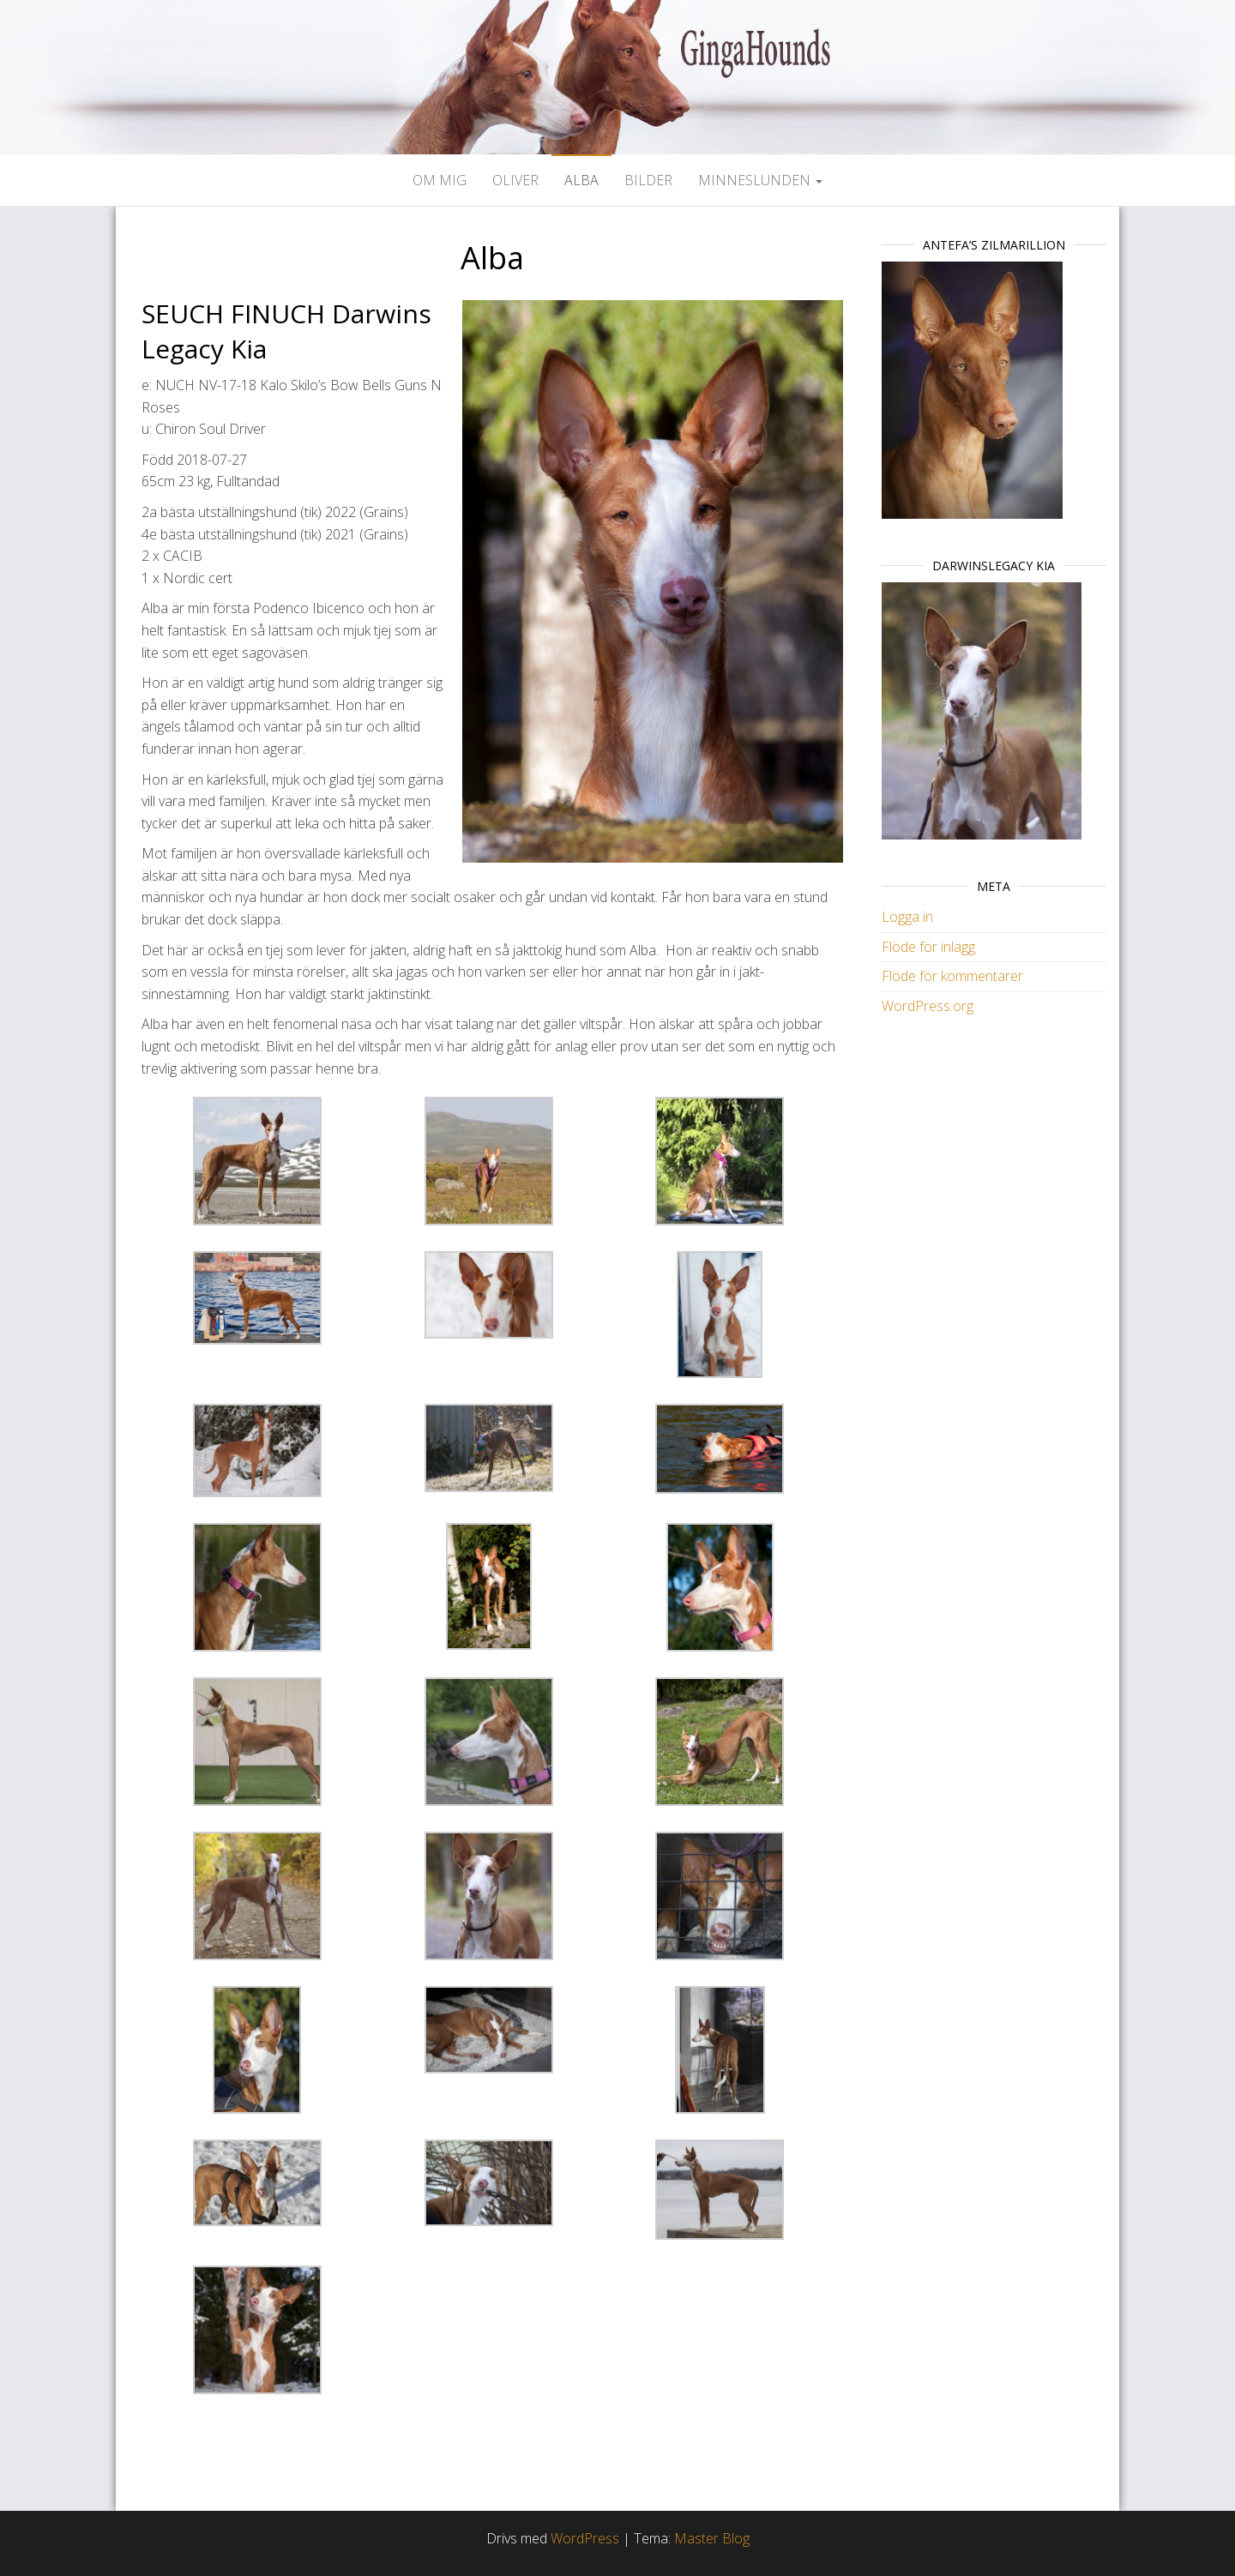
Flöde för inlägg (928, 946)
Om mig (440, 180)
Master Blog (712, 2538)
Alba (581, 180)
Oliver (515, 180)
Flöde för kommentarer (952, 975)
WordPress (585, 2538)
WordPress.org (927, 1005)
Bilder (648, 180)
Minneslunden (760, 180)
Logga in (907, 916)
